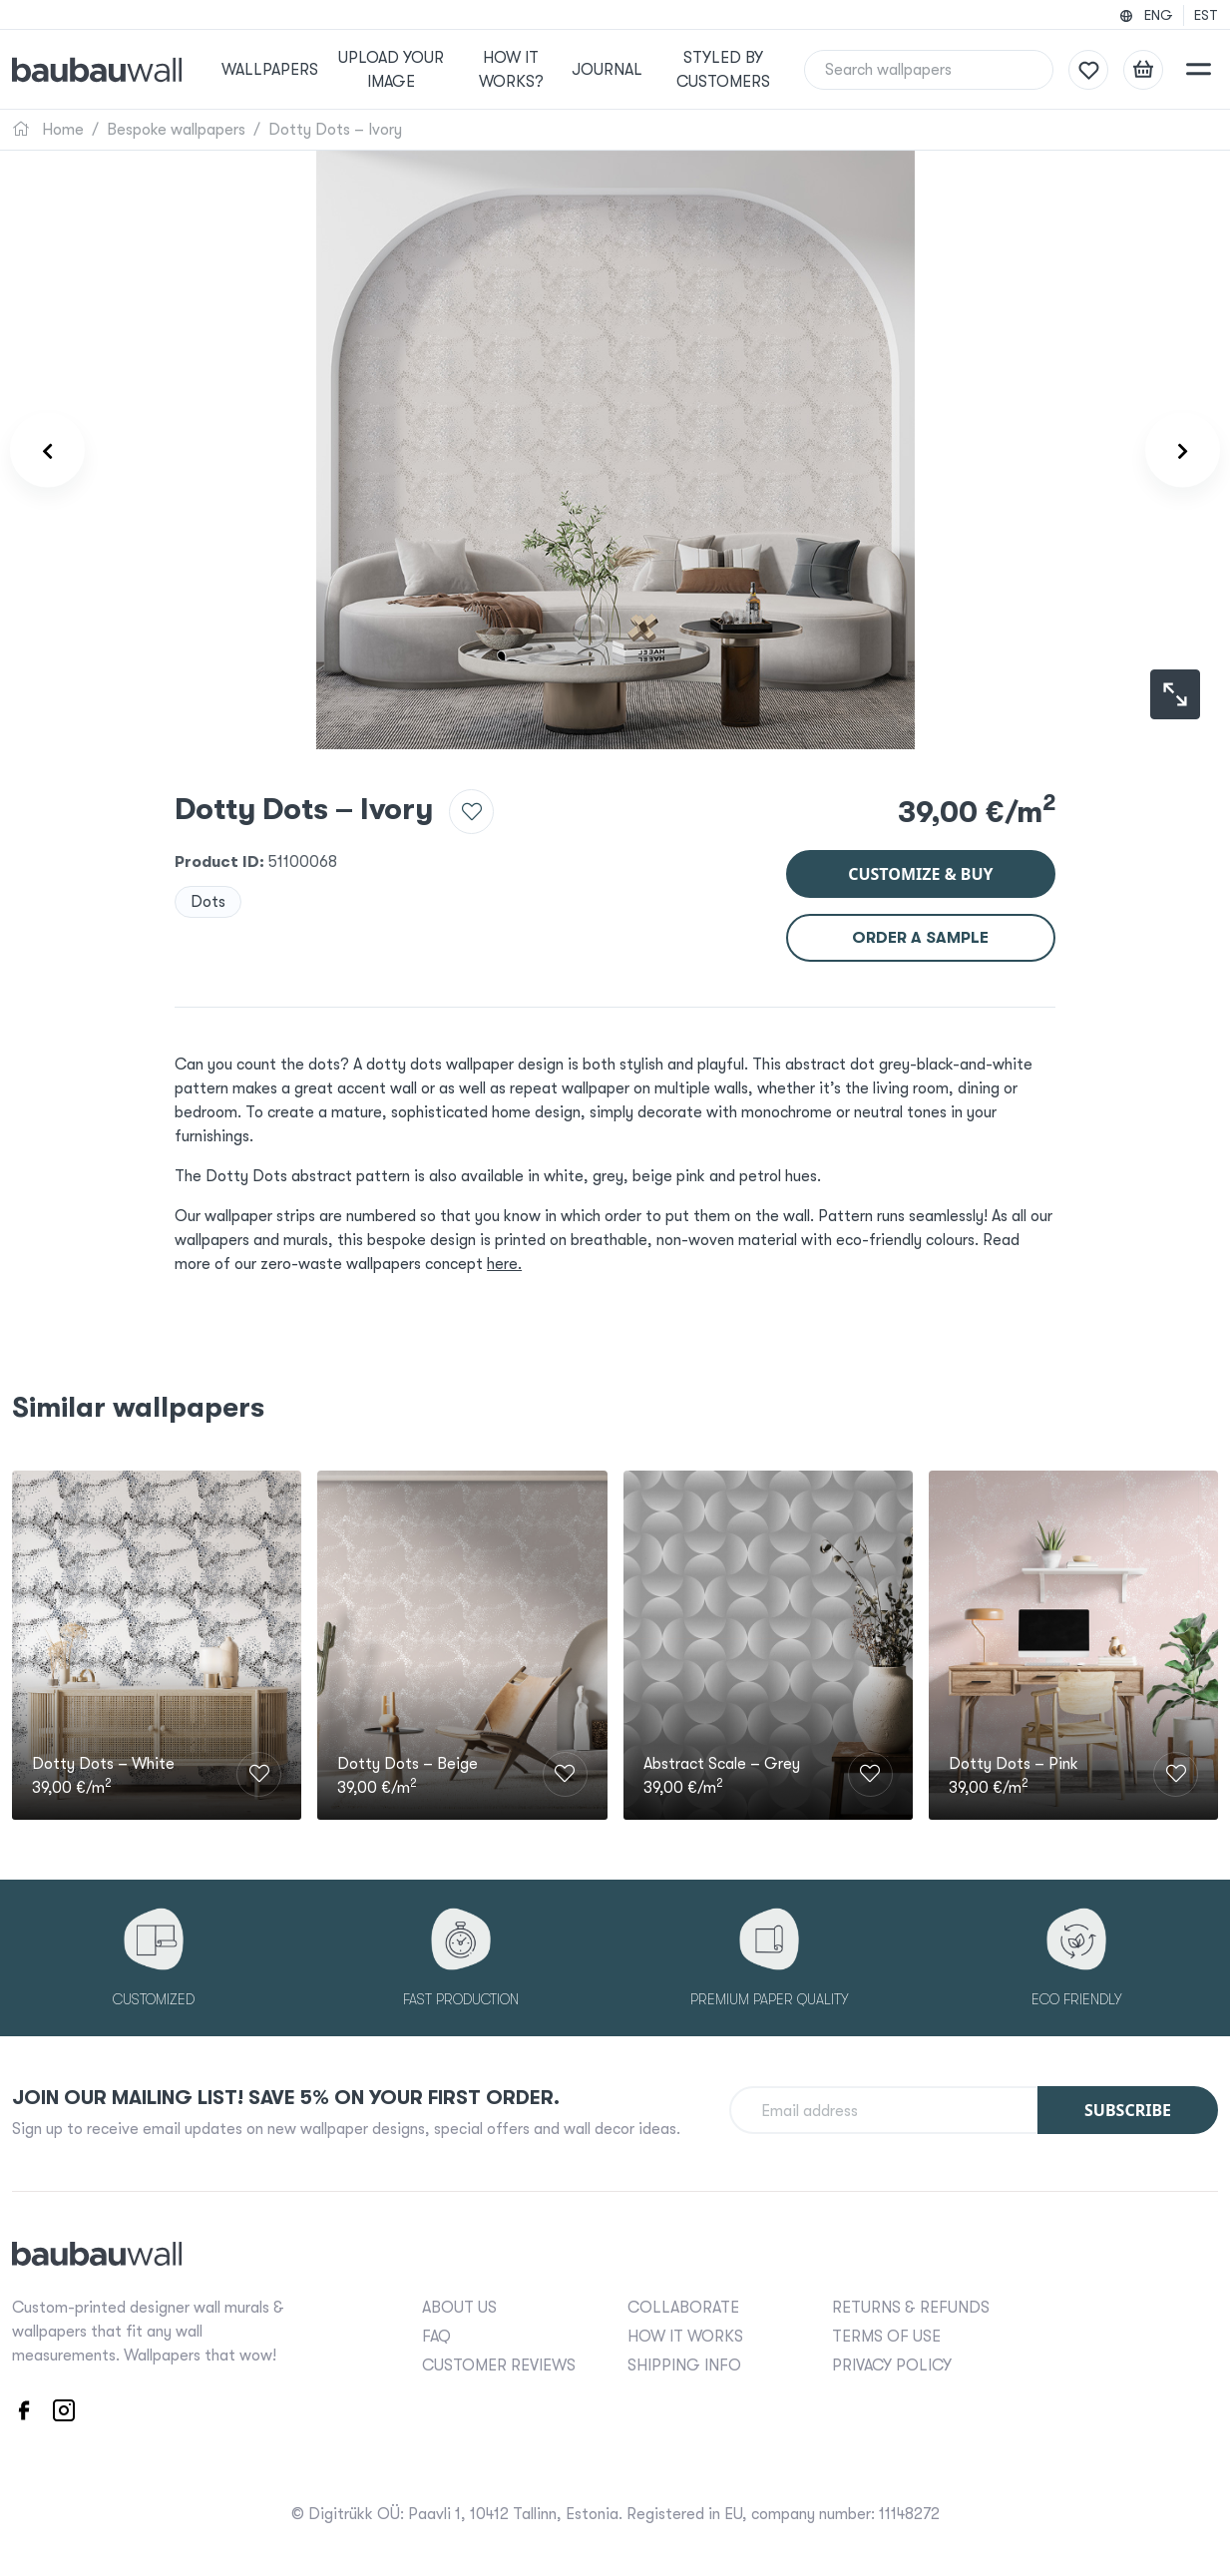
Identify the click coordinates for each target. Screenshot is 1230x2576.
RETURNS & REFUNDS (911, 2308)
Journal (607, 70)
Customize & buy (920, 874)
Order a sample (920, 938)
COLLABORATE (683, 2308)
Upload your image (391, 70)
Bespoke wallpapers (176, 130)
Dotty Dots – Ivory (335, 130)
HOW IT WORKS (685, 2337)
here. (504, 1264)
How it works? (511, 70)
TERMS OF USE (886, 2337)
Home (48, 130)
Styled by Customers (723, 70)
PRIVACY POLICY (892, 2365)
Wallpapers (269, 70)
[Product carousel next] (1182, 450)
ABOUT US (459, 2308)
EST (1206, 15)
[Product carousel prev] (47, 450)
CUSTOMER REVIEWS (499, 2365)
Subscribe (1127, 2110)
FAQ (436, 2337)
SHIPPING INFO (684, 2365)
